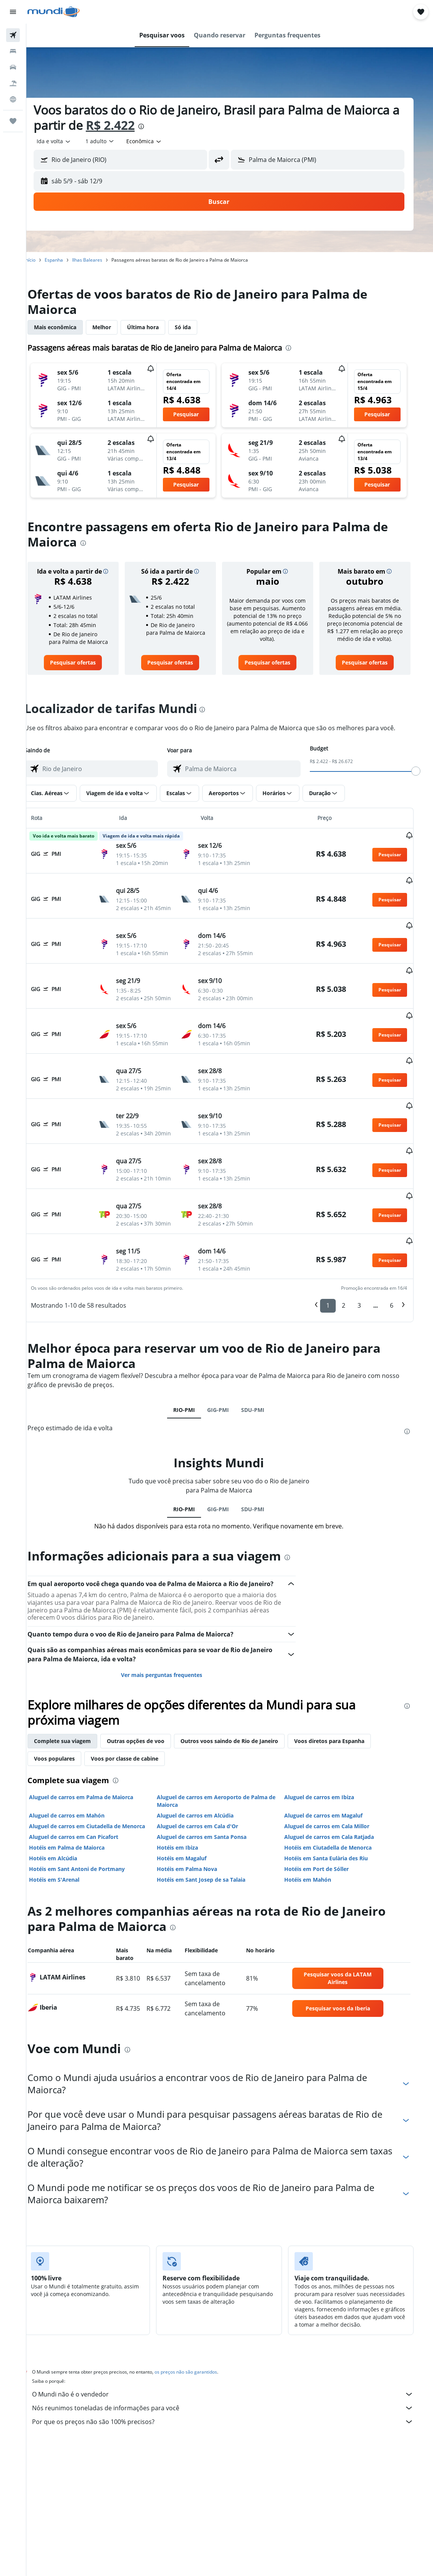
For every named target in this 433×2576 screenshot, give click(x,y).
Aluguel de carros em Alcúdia (206, 1756)
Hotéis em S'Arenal (67, 1820)
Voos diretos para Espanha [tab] (342, 1682)
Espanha (67, 260)
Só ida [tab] (196, 327)
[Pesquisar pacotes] (13, 83)
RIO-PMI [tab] (195, 1351)
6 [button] (399, 1246)
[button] (13, 11)
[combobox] (157, 141)
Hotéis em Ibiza (188, 1788)
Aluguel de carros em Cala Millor (336, 1767)
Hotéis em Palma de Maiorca (80, 1788)
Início (43, 260)
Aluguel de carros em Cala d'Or (208, 1767)
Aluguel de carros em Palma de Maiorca (94, 1738)
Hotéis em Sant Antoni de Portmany (90, 1810)
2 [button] (351, 1246)
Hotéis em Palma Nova (198, 1810)
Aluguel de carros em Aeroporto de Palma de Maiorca (227, 1742)
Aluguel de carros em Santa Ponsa (213, 1778)
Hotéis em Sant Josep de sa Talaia (212, 1820)
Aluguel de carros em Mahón (80, 1756)
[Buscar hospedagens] (13, 51)
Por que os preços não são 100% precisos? (233, 2362)
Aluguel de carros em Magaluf (333, 1756)
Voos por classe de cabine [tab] (138, 1699)
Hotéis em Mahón (317, 1820)
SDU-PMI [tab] (263, 1351)
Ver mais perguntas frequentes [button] (173, 1616)
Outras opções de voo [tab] (149, 1682)
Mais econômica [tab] (68, 327)
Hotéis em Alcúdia (66, 1799)
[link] (86, 662)
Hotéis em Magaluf (193, 1799)
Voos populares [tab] (67, 1699)
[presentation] (164, 126)
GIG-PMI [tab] (229, 1351)
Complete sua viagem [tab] (75, 1682)
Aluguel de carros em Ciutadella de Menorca (100, 1767)
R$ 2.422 (133, 125)
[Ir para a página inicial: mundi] (53, 11)
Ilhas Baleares (100, 260)
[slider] (423, 771)
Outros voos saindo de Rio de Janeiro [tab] (242, 1682)
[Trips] (13, 121)
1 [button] (336, 1246)
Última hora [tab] (156, 327)
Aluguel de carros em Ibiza (329, 1738)
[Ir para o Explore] (13, 99)
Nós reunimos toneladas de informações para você (233, 2349)
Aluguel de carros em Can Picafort (87, 1778)
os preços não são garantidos (199, 2313)
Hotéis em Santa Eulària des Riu (336, 1799)
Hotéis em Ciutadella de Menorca (337, 1788)
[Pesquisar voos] (13, 35)
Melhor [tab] (115, 327)
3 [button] (367, 1246)
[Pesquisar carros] (13, 67)
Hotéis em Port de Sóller (326, 1810)
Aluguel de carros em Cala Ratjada (339, 1778)
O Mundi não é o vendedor (233, 2335)
